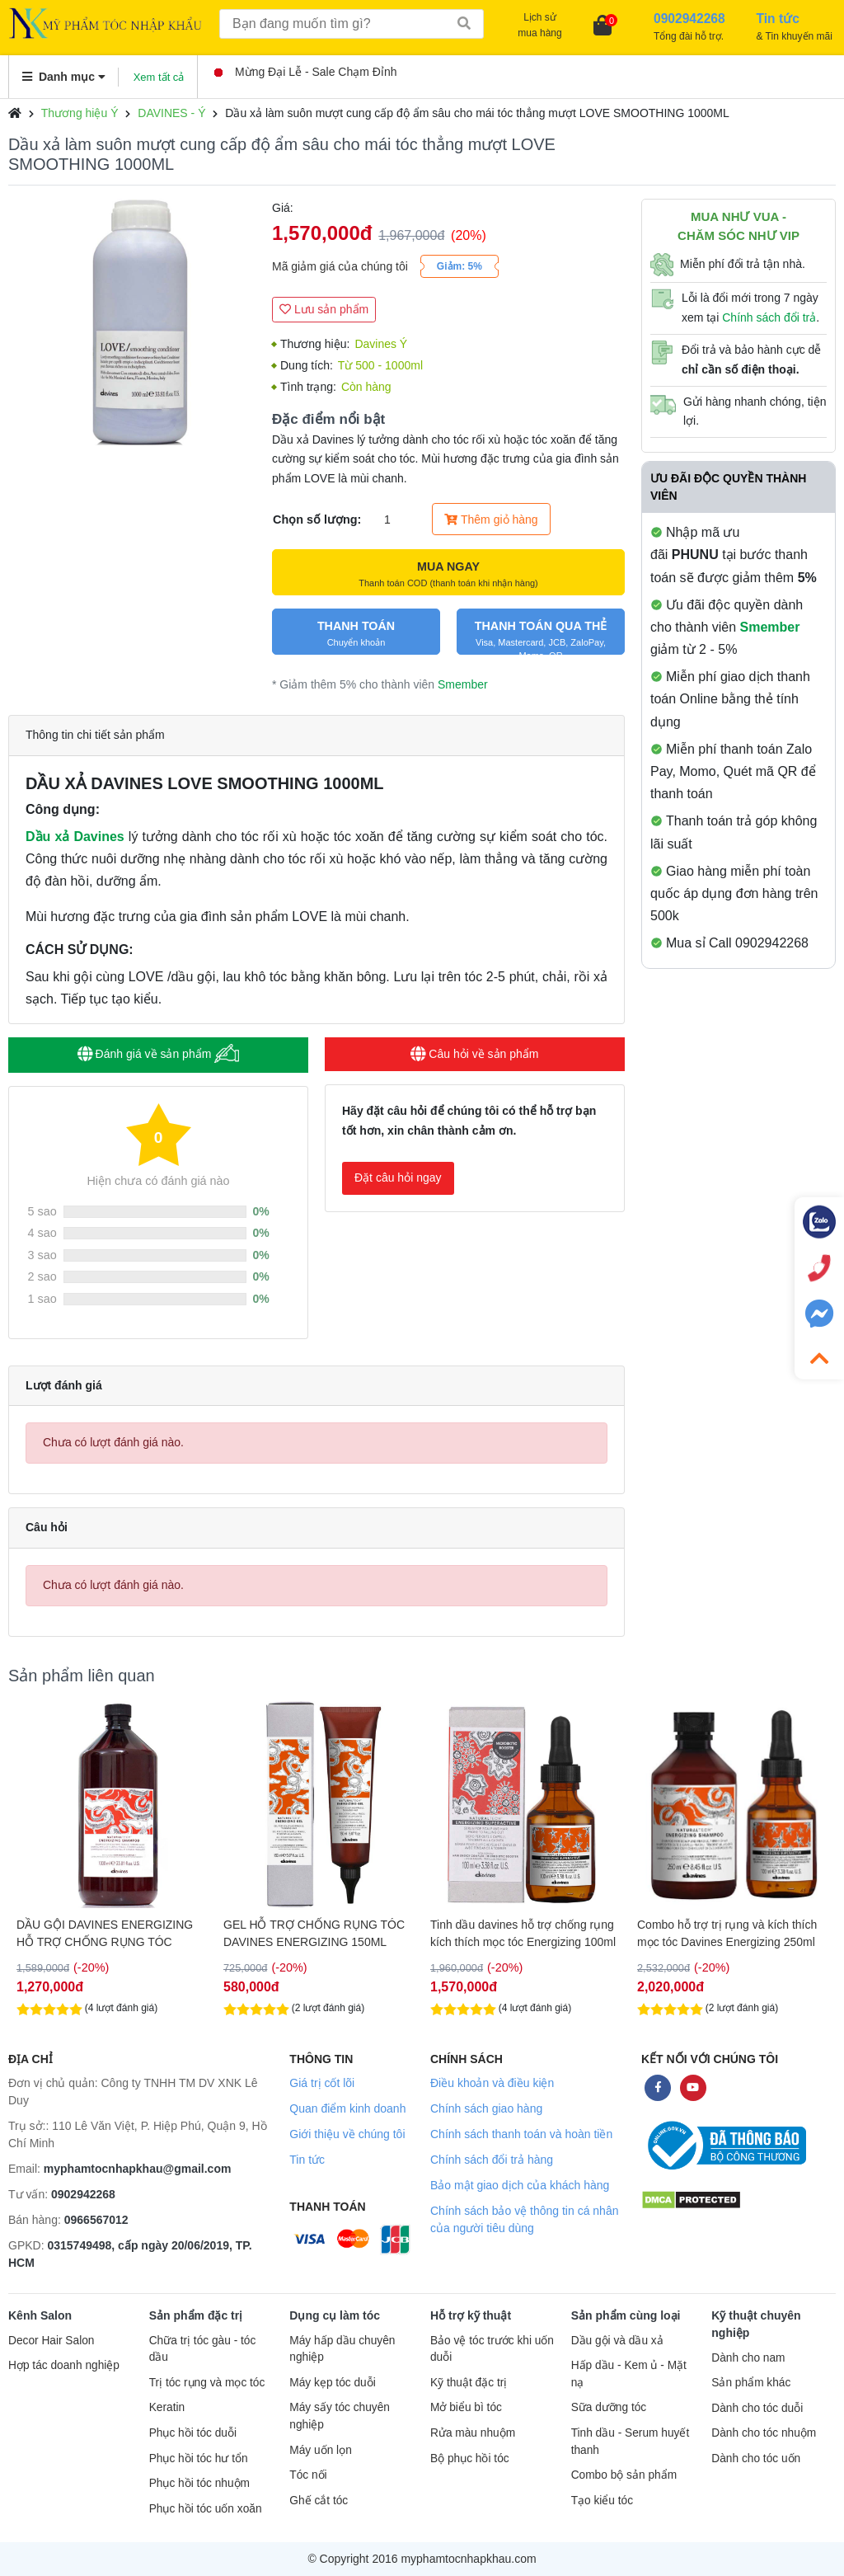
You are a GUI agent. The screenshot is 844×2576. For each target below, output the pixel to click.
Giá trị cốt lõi (321, 2082)
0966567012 (96, 2219)
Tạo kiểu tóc (602, 2500)
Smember (463, 684)
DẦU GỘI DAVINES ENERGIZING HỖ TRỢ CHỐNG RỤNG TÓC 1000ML (104, 1933)
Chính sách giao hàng (486, 2108)
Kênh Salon (40, 2315)
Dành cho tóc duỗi (757, 2408)
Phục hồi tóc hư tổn (198, 2458)
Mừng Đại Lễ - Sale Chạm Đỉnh (305, 71)
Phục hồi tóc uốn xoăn (205, 2509)
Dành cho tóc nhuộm (763, 2433)
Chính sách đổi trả (769, 317)
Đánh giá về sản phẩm (158, 1053)
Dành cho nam (748, 2358)
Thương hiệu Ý (80, 113)
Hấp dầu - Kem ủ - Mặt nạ (629, 2374)
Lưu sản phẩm (323, 309)
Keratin (167, 2407)
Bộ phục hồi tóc (469, 2458)
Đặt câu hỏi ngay (398, 1177)
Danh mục (64, 76)
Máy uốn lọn (320, 2450)
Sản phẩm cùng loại (626, 2315)
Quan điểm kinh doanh (347, 2108)
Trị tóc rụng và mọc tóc (207, 2382)
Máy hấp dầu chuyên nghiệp (342, 2349)
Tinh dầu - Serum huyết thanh (630, 2441)
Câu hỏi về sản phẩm (474, 1053)
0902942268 (83, 2194)
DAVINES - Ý (171, 113)
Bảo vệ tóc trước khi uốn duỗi (492, 2349)
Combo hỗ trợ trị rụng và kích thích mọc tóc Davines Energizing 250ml (727, 1933)
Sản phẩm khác (750, 2382)
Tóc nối (307, 2475)
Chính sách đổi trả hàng (491, 2159)
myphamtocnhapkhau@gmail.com (138, 2168)
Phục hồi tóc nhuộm (199, 2483)
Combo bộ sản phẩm (624, 2475)
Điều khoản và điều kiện (492, 2082)
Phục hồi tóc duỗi (193, 2433)
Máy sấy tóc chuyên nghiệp (339, 2416)
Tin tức (307, 2159)
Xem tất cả (159, 77)
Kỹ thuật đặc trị (468, 2382)
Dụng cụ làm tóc (334, 2315)
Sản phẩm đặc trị (196, 2315)
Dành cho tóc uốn (755, 2458)
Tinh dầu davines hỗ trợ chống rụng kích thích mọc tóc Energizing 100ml (523, 1933)
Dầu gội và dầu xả (617, 2340)
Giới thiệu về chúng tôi (347, 2134)
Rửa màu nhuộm (472, 2433)
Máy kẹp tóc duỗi (332, 2382)
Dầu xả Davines (75, 837)
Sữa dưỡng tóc (609, 2407)
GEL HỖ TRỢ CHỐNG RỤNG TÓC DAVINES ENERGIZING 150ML (314, 1933)
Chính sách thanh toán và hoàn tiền (521, 2134)
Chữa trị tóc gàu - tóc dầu (202, 2349)
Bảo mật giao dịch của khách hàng (519, 2185)
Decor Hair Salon (51, 2340)
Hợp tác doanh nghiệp (64, 2365)
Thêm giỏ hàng (490, 519)
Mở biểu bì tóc (466, 2407)
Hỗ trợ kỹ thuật (470, 2315)
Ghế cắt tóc (318, 2500)
